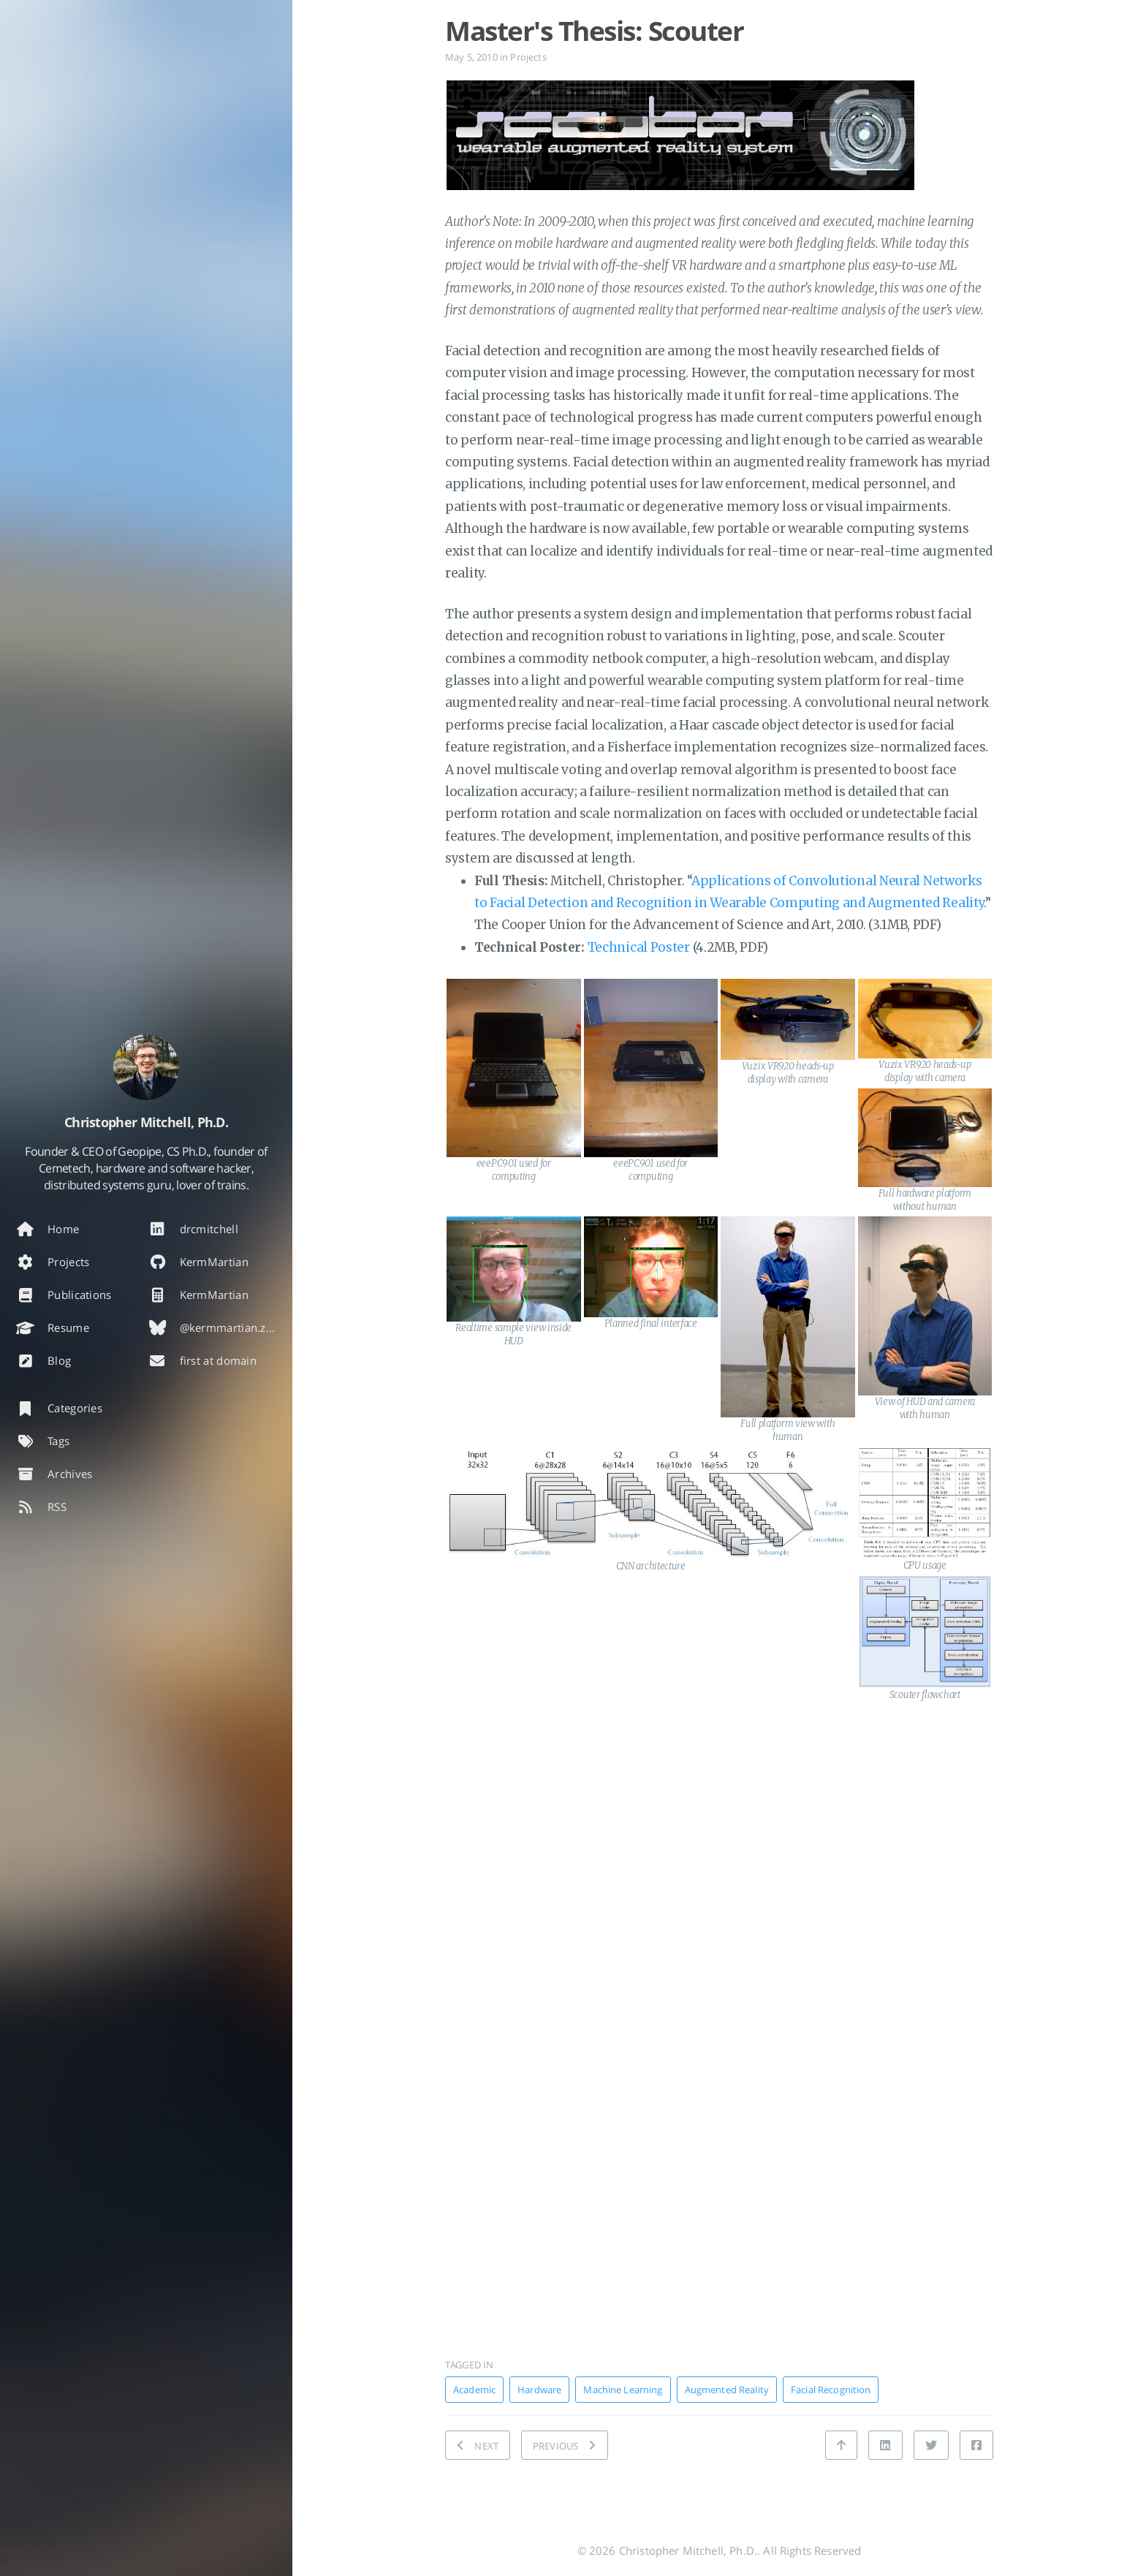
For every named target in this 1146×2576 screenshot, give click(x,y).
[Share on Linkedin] (885, 2445)
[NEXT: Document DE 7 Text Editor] (477, 2445)
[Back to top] (841, 2445)
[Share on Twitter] (931, 2445)
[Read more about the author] (146, 1067)
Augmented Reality (727, 2389)
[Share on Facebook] (976, 2445)
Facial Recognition (830, 2389)
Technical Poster (639, 947)
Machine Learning (622, 2389)
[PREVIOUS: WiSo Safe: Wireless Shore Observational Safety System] (564, 2445)
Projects (528, 57)
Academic (474, 2389)
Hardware (539, 2389)
